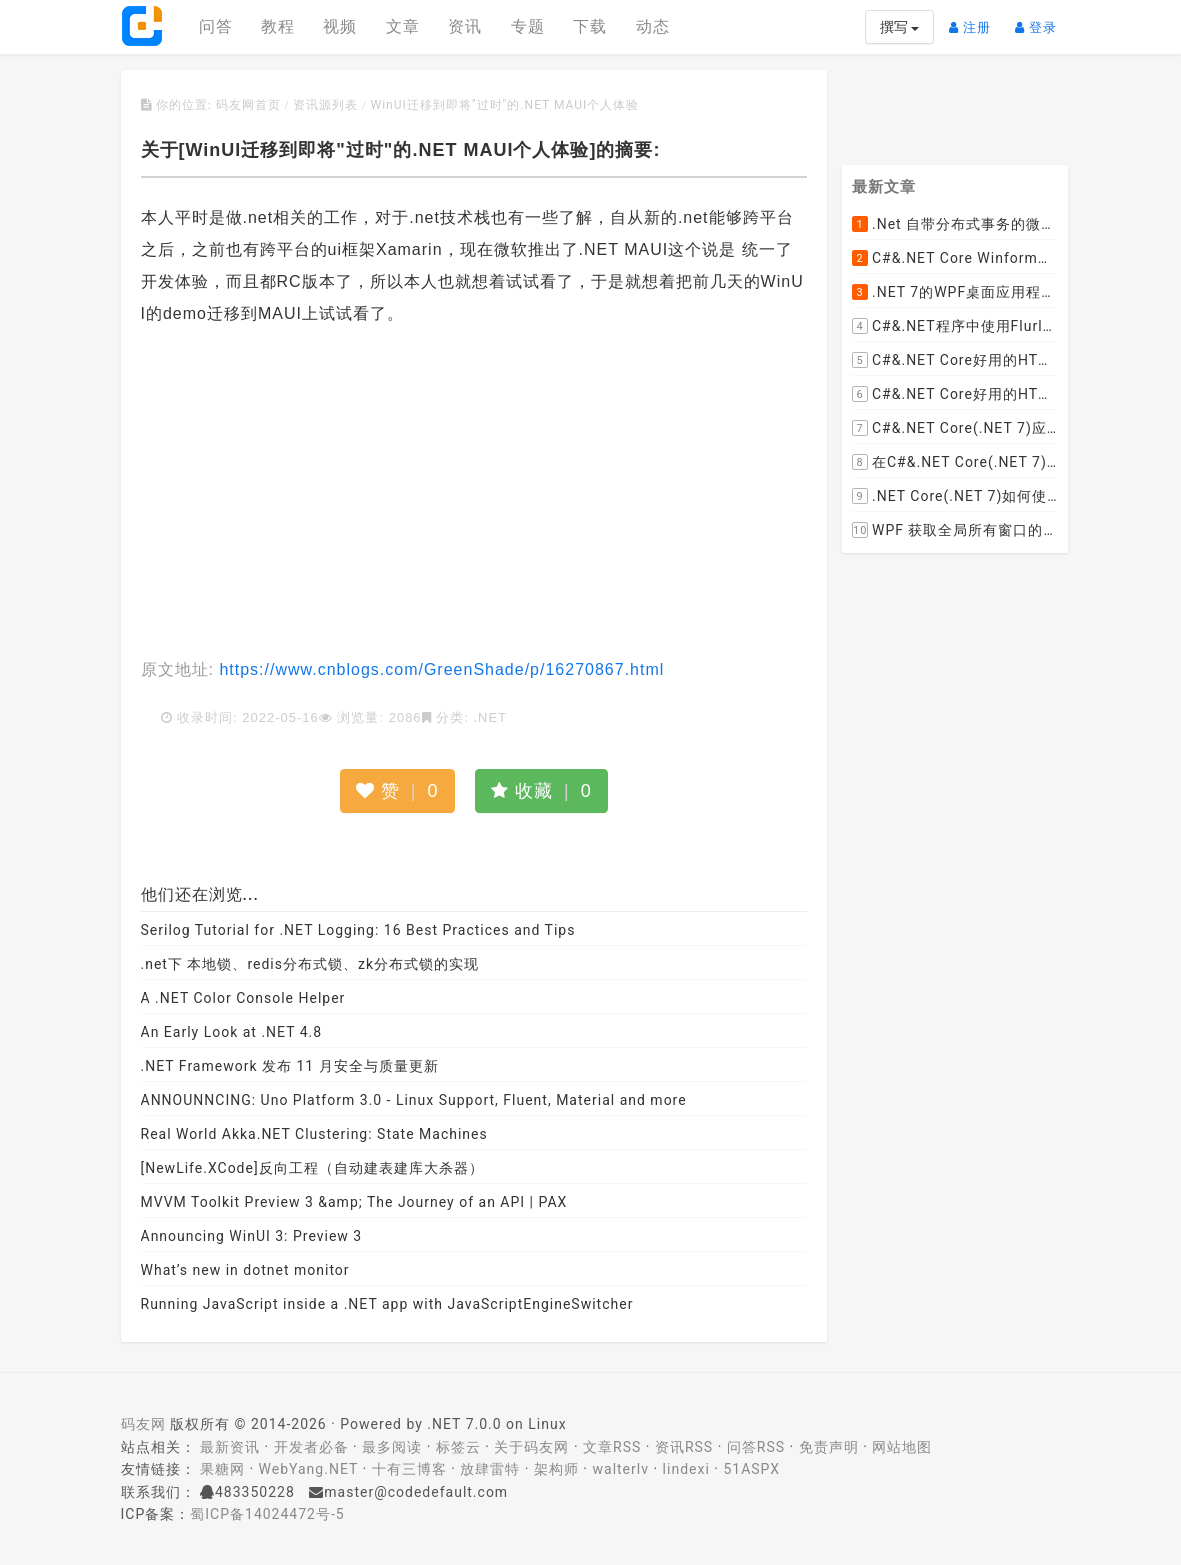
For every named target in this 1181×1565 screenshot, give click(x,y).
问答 (216, 26)
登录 (1041, 19)
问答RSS (756, 1447)
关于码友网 (531, 1447)
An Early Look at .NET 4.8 (232, 1032)
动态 (653, 26)
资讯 (465, 26)
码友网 (143, 1424)
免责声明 (829, 1447)
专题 (528, 26)
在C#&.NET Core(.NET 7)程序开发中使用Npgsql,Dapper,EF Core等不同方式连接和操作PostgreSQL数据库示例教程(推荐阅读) (955, 463)
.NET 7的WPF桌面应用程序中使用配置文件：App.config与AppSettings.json (955, 293)
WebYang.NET (308, 1469)
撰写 (899, 27)
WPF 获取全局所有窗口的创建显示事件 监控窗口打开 (955, 531)
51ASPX (751, 1469)
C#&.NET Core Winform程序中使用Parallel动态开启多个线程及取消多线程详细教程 (955, 259)
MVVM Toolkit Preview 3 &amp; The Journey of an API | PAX (354, 1202)
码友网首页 (248, 105)
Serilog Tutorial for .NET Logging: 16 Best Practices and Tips (358, 930)
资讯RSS (684, 1447)
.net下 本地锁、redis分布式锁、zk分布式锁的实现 (310, 964)
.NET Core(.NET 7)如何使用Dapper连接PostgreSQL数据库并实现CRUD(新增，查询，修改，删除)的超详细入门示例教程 (955, 497)
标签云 (458, 1447)
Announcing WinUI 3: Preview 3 (252, 1236)
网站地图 (902, 1447)
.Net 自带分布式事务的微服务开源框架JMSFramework (955, 225)
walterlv (621, 1469)
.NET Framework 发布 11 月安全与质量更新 (290, 1066)
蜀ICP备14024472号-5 (267, 1514)
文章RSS (612, 1447)
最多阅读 (392, 1447)
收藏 (541, 791)
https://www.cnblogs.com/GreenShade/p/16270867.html (439, 669)
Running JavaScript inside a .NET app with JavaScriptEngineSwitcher (387, 1304)
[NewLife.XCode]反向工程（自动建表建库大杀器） (312, 1168)
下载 (590, 26)
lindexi (686, 1469)
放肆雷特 (490, 1469)
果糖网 (222, 1469)
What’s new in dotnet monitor (245, 1270)
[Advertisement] (474, 494)
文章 (403, 26)
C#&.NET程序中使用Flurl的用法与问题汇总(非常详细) (955, 327)
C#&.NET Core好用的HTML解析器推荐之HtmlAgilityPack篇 (955, 361)
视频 (340, 26)
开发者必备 (311, 1447)
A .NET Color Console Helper (243, 998)
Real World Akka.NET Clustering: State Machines (314, 1134)
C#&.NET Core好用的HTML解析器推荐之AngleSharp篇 (955, 395)
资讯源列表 (325, 105)
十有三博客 (409, 1469)
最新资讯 (230, 1447)
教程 (278, 26)
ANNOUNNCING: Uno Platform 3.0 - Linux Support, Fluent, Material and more (414, 1100)
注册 (975, 19)
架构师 (556, 1469)
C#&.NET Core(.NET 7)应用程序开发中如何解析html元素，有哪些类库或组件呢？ (955, 429)
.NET (490, 717)
